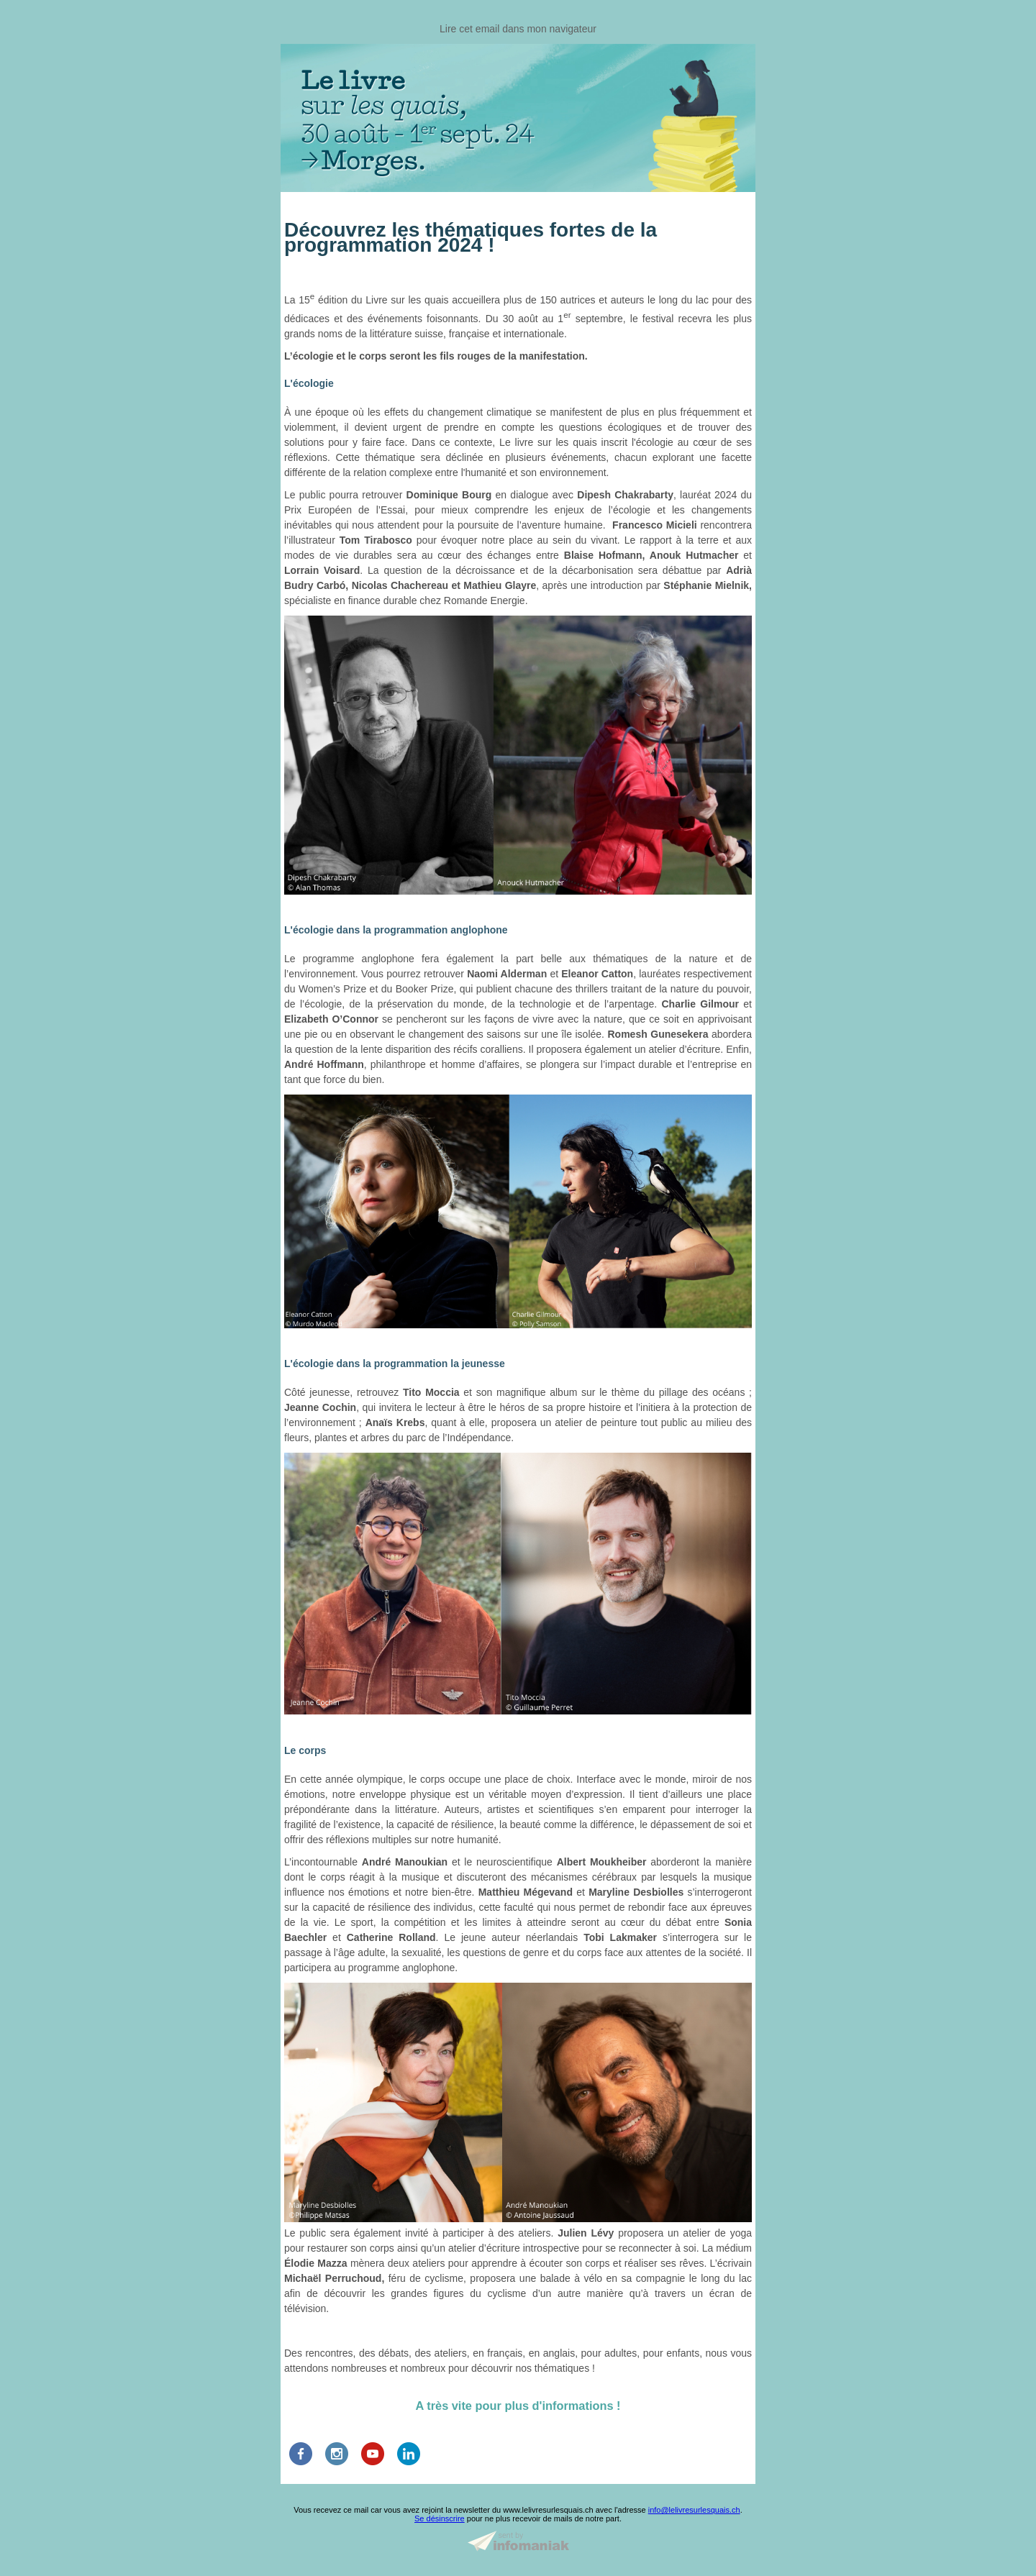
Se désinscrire (439, 2518)
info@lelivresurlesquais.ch (694, 2510)
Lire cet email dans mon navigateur (518, 29)
